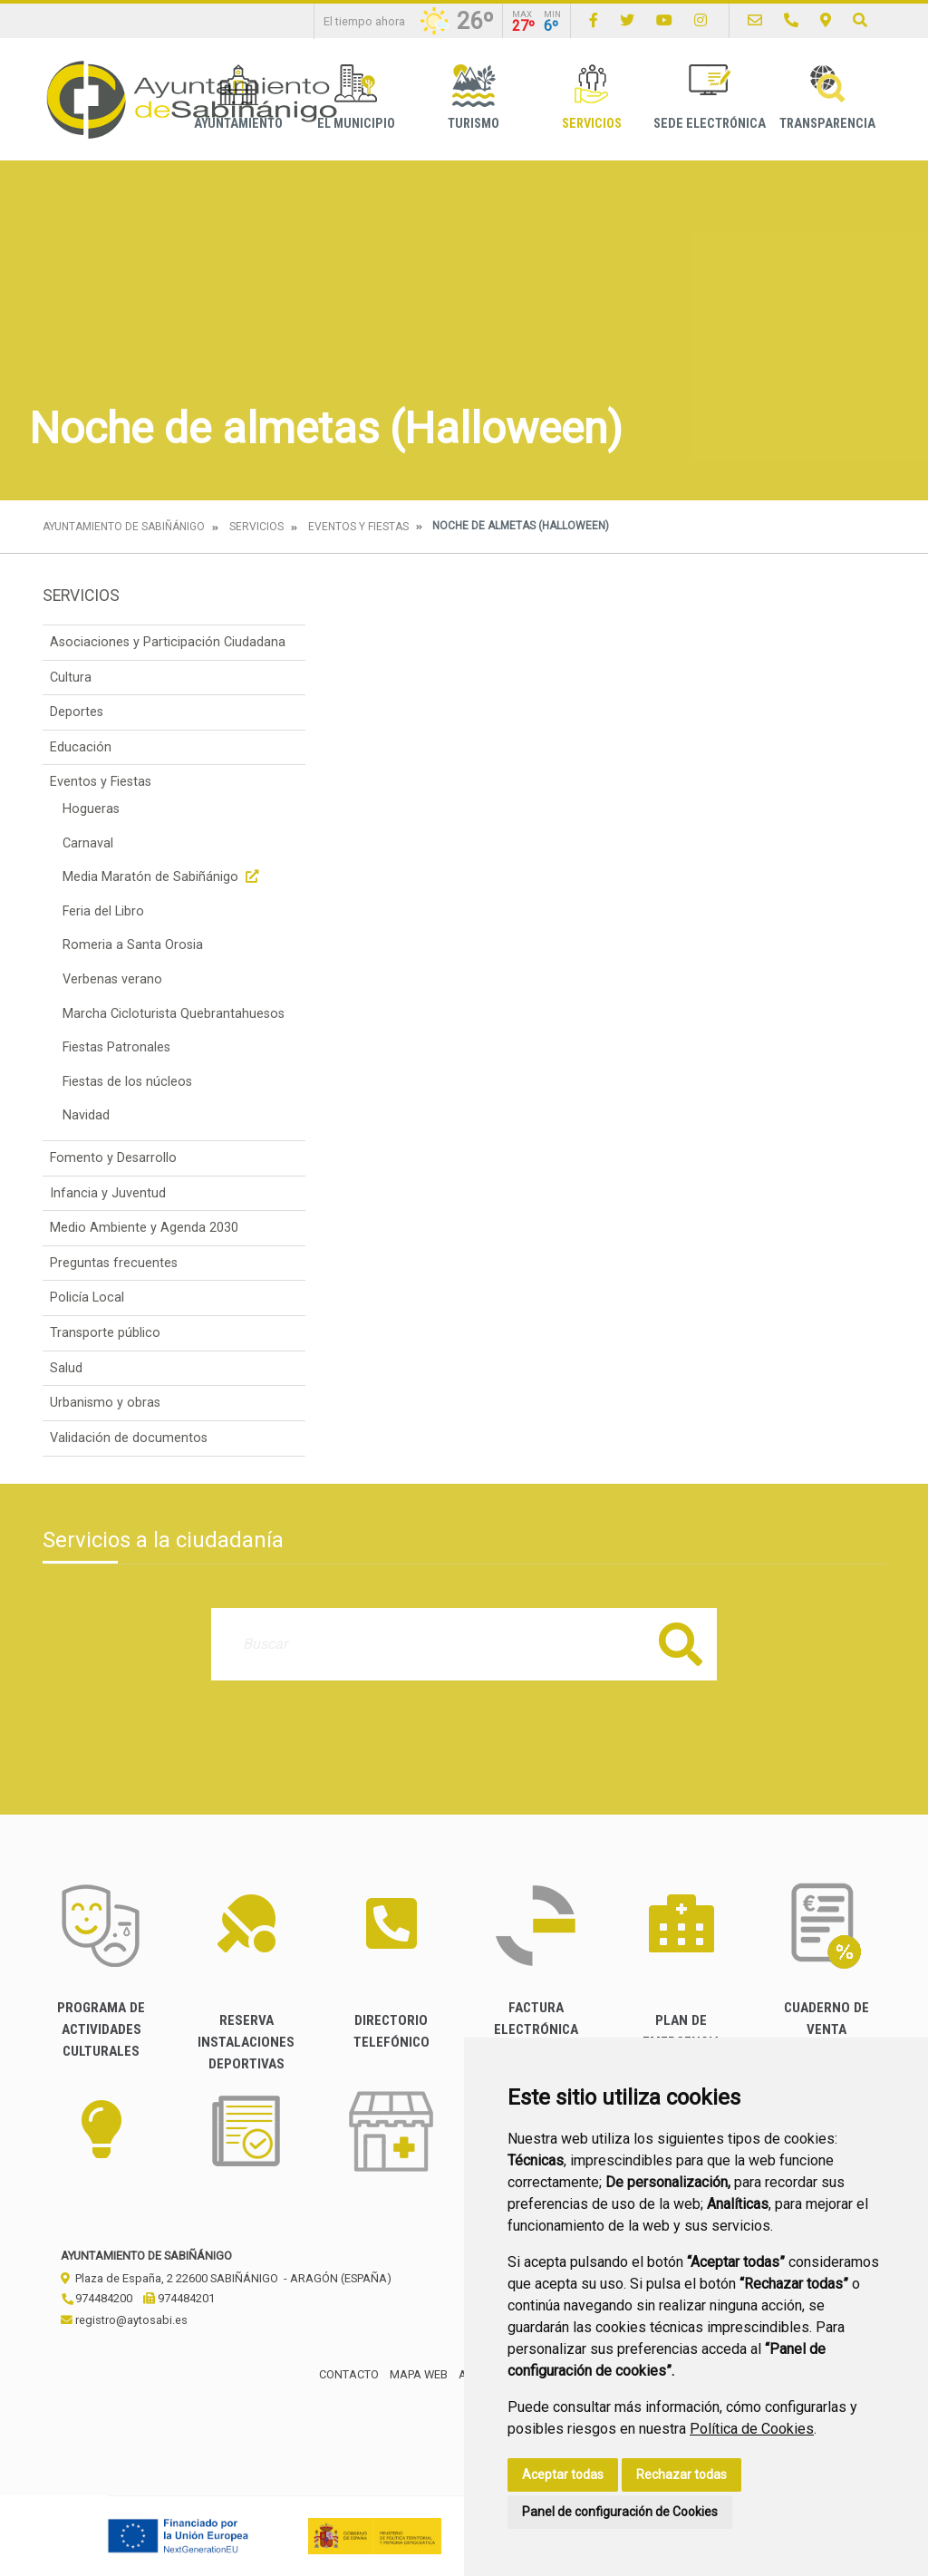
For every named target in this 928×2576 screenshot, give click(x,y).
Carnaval (88, 843)
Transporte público (105, 1333)
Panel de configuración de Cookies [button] (620, 2511)
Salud (66, 1368)
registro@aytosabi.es (124, 2320)
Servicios (592, 97)
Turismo (473, 97)
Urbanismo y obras (105, 1402)
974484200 (96, 2298)
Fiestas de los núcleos (127, 1081)
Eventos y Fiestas (358, 526)
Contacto (349, 2374)
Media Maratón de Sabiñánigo (163, 877)
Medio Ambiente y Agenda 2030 (144, 1227)
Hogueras (91, 809)
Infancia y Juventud (108, 1193)
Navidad (86, 1115)
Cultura (71, 677)
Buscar (680, 1643)
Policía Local (87, 1297)
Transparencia (827, 97)
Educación (80, 747)
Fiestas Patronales (116, 1047)
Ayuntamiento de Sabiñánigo (124, 526)
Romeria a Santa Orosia (133, 945)
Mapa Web (419, 2374)
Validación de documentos (129, 1438)
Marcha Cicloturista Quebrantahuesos (174, 1014)
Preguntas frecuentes (114, 1263)
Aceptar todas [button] (563, 2474)
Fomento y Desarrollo (113, 1158)
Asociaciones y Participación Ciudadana (167, 642)
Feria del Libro (103, 911)
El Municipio (356, 97)
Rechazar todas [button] (681, 2474)
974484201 (179, 2298)
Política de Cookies (752, 2428)
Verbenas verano (112, 979)
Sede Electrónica (709, 97)
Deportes (76, 712)
